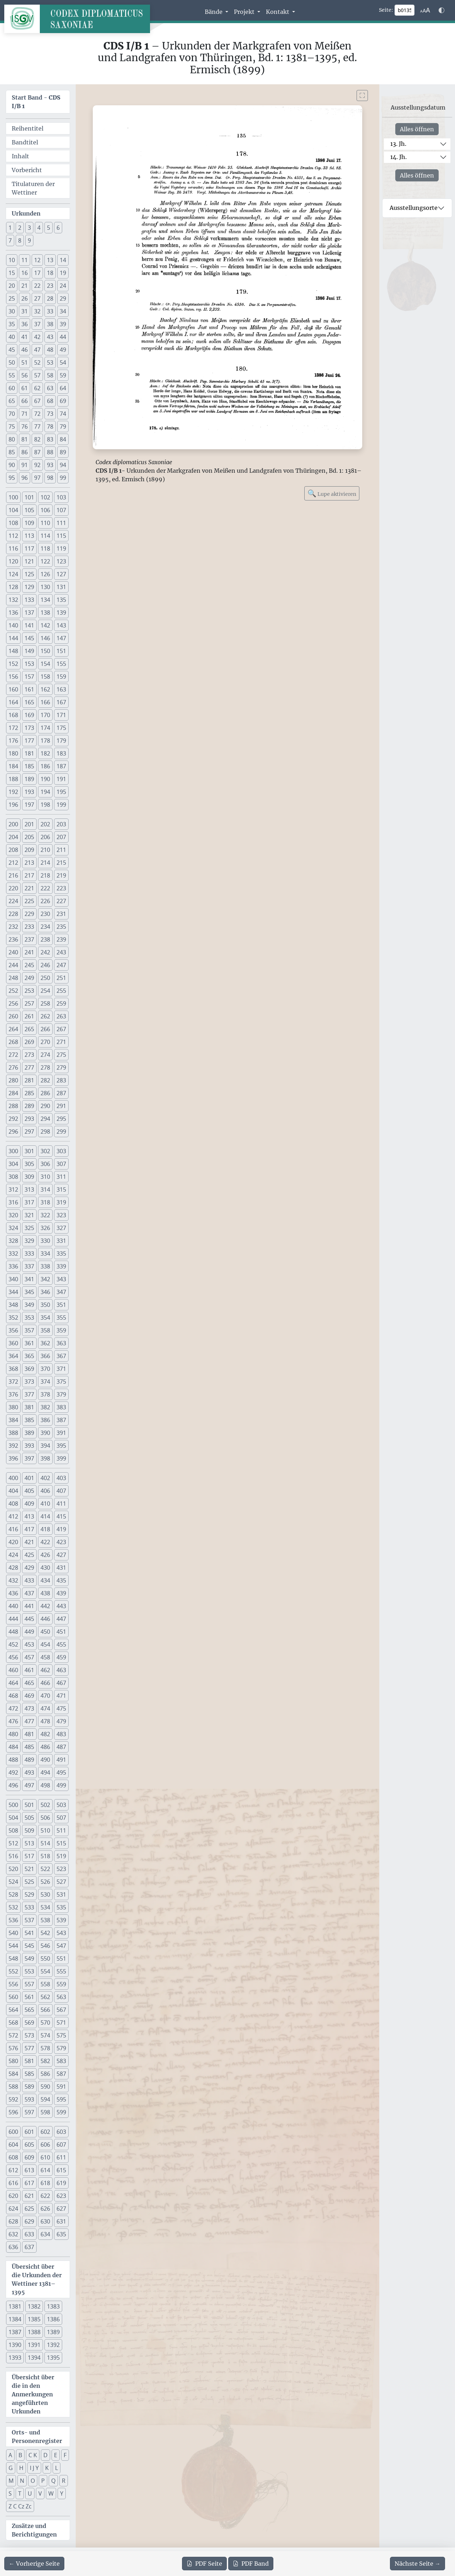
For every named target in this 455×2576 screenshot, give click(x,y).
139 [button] (61, 612)
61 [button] (24, 388)
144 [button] (13, 638)
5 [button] (48, 228)
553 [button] (29, 1971)
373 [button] (29, 1381)
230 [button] (45, 914)
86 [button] (24, 452)
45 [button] (12, 350)
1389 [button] (53, 2332)
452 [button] (13, 1644)
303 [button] (61, 1151)
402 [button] (45, 1478)
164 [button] (13, 702)
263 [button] (61, 1016)
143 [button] (61, 625)
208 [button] (13, 850)
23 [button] (50, 286)
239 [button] (61, 939)
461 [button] (29, 1670)
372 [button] (13, 1381)
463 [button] (61, 1670)
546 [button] (45, 1946)
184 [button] (13, 766)
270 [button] (45, 1042)
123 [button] (61, 561)
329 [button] (29, 1241)
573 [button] (29, 2035)
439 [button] (61, 1593)
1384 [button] (15, 2319)
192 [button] (13, 792)
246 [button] (45, 965)
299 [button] (61, 1131)
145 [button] (29, 638)
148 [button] (13, 651)
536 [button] (13, 1920)
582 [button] (45, 2061)
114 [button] (45, 536)
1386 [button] (53, 2319)
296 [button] (13, 1131)
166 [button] (45, 702)
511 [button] (61, 1830)
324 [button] (13, 1228)
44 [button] (63, 337)
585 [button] (29, 2074)
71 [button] (24, 414)
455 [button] (61, 1644)
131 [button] (61, 587)
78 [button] (50, 426)
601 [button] (29, 2132)
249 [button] (29, 978)
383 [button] (61, 1407)
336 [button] (13, 1266)
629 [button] (29, 2221)
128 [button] (13, 587)
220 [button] (13, 888)
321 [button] (29, 1215)
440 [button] (13, 1606)
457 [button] (29, 1657)
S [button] (10, 2493)
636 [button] (13, 2247)
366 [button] (45, 1356)
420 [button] (13, 1542)
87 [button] (37, 452)
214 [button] (45, 862)
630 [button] (45, 2221)
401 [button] (29, 1478)
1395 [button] (53, 2358)
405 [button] (29, 1491)
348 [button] (13, 1305)
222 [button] (45, 888)
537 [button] (29, 1920)
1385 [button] (34, 2319)
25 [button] (12, 298)
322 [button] (45, 1215)
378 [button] (45, 1394)
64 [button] (63, 388)
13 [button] (50, 260)
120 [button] (13, 561)
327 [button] (61, 1228)
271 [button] (61, 1042)
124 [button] (13, 574)
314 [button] (45, 1189)
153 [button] (29, 664)
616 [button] (13, 2183)
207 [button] (61, 837)
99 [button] (63, 478)
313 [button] (29, 1189)
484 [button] (13, 1747)
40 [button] (12, 337)
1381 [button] (15, 2306)
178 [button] (45, 740)
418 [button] (45, 1529)
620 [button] (13, 2196)
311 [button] (61, 1177)
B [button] (20, 2455)
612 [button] (13, 2170)
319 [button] (61, 1202)
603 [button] (61, 2132)
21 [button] (24, 286)
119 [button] (61, 548)
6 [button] (58, 228)
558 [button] (45, 1984)
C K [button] (32, 2455)
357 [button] (29, 1330)
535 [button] (61, 1907)
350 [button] (45, 1305)
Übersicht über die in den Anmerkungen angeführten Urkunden (33, 2394)
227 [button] (61, 901)
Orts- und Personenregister (37, 2436)
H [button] (21, 2468)
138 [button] (45, 612)
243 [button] (61, 952)
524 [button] (13, 1882)
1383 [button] (53, 2306)
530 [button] (45, 1894)
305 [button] (29, 1164)
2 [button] (19, 228)
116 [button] (13, 548)
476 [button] (13, 1721)
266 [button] (45, 1029)
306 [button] (45, 1164)
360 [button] (13, 1343)
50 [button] (12, 362)
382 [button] (45, 1407)
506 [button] (45, 1818)
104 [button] (13, 510)
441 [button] (29, 1606)
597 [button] (29, 2112)
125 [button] (29, 574)
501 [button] (29, 1805)
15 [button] (12, 273)
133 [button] (29, 600)
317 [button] (29, 1202)
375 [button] (61, 1381)
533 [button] (29, 1907)
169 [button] (29, 715)
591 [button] (61, 2086)
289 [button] (29, 1106)
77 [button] (37, 426)
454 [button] (45, 1644)
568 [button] (13, 2022)
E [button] (55, 2455)
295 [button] (61, 1119)
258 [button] (45, 1003)
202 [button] (45, 824)
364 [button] (13, 1356)
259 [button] (61, 1003)
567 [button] (61, 2010)
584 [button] (13, 2074)
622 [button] (45, 2196)
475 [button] (61, 1708)
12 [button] (37, 260)
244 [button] (13, 965)
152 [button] (13, 664)
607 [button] (61, 2144)
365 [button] (29, 1356)
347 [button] (61, 1292)
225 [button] (29, 901)
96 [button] (24, 478)
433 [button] (29, 1580)
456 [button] (13, 1657)
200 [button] (13, 824)
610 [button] (45, 2157)
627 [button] (61, 2208)
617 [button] (29, 2183)
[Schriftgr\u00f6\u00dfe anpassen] (425, 10)
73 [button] (50, 414)
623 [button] (61, 2196)
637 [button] (29, 2247)
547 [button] (61, 1946)
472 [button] (13, 1708)
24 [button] (63, 286)
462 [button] (45, 1670)
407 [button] (61, 1491)
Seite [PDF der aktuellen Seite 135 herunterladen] (204, 2563)
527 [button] (61, 1882)
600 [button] (13, 2132)
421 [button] (29, 1542)
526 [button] (45, 1882)
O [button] (33, 2481)
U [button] (30, 2493)
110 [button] (45, 523)
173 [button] (29, 728)
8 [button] (19, 240)
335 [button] (61, 1253)
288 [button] (13, 1106)
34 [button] (63, 311)
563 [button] (61, 1997)
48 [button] (50, 350)
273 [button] (29, 1055)
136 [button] (13, 612)
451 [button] (61, 1632)
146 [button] (45, 638)
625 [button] (29, 2208)
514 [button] (45, 1843)
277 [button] (29, 1067)
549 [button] (29, 1958)
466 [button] (45, 1683)
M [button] (11, 2481)
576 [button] (13, 2048)
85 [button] (12, 452)
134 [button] (45, 600)
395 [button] (61, 1445)
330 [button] (45, 1241)
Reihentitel (27, 128)
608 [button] (13, 2157)
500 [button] (13, 1805)
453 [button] (29, 1644)
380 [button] (13, 1407)
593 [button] (29, 2099)
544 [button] (13, 1946)
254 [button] (45, 991)
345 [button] (29, 1292)
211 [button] (61, 850)
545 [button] (29, 1946)
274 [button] (45, 1055)
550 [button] (45, 1958)
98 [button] (50, 478)
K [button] (47, 2468)
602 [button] (45, 2132)
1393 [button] (15, 2358)
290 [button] (45, 1106)
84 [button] (63, 439)
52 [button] (37, 362)
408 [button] (13, 1503)
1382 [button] (34, 2306)
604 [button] (13, 2144)
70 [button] (12, 414)
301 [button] (29, 1151)
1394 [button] (34, 2358)
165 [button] (29, 702)
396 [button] (13, 1458)
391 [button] (61, 1433)
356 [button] (13, 1330)
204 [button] (13, 837)
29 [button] (63, 298)
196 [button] (13, 805)
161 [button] (29, 689)
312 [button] (13, 1189)
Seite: (386, 10)
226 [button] (45, 901)
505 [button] (29, 1818)
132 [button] (13, 600)
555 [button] (61, 1971)
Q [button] (53, 2481)
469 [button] (29, 1696)
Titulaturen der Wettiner (33, 188)
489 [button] (29, 1760)
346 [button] (45, 1292)
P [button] (43, 2481)
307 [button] (61, 1164)
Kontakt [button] (278, 11)
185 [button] (29, 766)
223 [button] (61, 888)
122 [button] (45, 561)
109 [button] (29, 523)
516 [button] (13, 1856)
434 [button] (45, 1580)
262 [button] (45, 1016)
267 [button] (61, 1029)
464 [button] (13, 1683)
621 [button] (29, 2196)
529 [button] (29, 1894)
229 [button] (29, 914)
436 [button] (13, 1593)
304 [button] (13, 1164)
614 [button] (45, 2170)
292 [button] (13, 1119)
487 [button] (61, 1747)
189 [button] (29, 779)
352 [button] (13, 1317)
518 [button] (45, 1856)
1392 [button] (53, 2345)
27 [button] (37, 298)
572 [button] (13, 2035)
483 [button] (61, 1734)
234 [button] (45, 927)
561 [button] (29, 1997)
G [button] (11, 2468)
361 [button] (29, 1343)
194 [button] (45, 792)
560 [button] (13, 1997)
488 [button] (13, 1760)
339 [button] (61, 1266)
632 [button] (13, 2234)
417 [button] (29, 1529)
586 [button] (45, 2074)
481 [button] (29, 1734)
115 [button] (61, 536)
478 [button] (45, 1721)
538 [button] (45, 1920)
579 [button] (61, 2048)
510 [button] (45, 1830)
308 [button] (13, 1177)
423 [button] (61, 1542)
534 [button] (45, 1907)
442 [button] (45, 1606)
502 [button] (45, 1805)
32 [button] (37, 311)
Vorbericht (27, 170)
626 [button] (45, 2208)
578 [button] (45, 2048)
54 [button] (63, 362)
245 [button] (29, 965)
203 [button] (61, 824)
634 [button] (45, 2234)
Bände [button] (214, 11)
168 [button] (13, 715)
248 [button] (13, 978)
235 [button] (61, 927)
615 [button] (61, 2170)
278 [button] (45, 1067)
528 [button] (13, 1894)
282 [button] (45, 1080)
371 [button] (61, 1369)
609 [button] (29, 2157)
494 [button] (45, 1772)
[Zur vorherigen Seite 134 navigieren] (34, 2563)
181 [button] (29, 753)
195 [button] (61, 792)
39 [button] (63, 324)
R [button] (63, 2481)
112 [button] (13, 536)
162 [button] (45, 689)
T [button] (19, 2493)
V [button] (40, 2493)
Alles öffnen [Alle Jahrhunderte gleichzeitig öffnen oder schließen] (417, 129)
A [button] (10, 2455)
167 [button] (61, 702)
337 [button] (29, 1266)
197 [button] (29, 805)
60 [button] (12, 388)
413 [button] (29, 1516)
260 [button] (13, 1016)
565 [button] (29, 2010)
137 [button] (29, 612)
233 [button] (29, 927)
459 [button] (61, 1657)
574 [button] (45, 2035)
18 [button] (50, 273)
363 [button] (61, 1343)
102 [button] (45, 497)
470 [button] (45, 1696)
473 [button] (29, 1708)
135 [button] (61, 600)
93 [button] (50, 465)
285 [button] (29, 1093)
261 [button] (29, 1016)
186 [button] (45, 766)
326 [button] (45, 1228)
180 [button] (13, 753)
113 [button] (29, 536)
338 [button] (45, 1266)
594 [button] (45, 2099)
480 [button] (13, 1734)
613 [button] (29, 2170)
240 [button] (13, 952)
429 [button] (29, 1567)
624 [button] (13, 2208)
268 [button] (13, 1042)
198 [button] (45, 805)
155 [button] (61, 664)
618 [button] (45, 2183)
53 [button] (50, 362)
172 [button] (13, 728)
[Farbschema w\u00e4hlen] (441, 10)
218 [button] (45, 875)
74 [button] (63, 414)
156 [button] (13, 676)
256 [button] (13, 1003)
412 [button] (13, 1516)
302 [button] (45, 1151)
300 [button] (13, 1151)
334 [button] (45, 1253)
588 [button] (13, 2086)
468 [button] (13, 1696)
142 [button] (45, 625)
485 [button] (29, 1747)
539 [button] (61, 1920)
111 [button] (61, 523)
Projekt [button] (245, 11)
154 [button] (45, 664)
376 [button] (13, 1394)
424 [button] (13, 1555)
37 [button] (37, 324)
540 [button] (13, 1933)
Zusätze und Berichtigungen (34, 2530)
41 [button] (24, 337)
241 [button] (29, 952)
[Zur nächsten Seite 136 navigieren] (417, 2563)
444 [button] (13, 1619)
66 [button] (24, 401)
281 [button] (29, 1080)
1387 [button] (15, 2332)
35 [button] (12, 324)
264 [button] (13, 1029)
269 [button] (29, 1042)
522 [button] (45, 1869)
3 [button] (29, 228)
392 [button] (13, 1445)
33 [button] (50, 311)
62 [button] (37, 388)
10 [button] (12, 260)
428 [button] (13, 1567)
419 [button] (61, 1529)
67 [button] (37, 401)
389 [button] (29, 1433)
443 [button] (61, 1606)
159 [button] (61, 676)
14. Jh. (398, 156)
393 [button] (29, 1445)
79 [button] (63, 426)
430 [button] (45, 1567)
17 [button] (37, 273)
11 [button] (24, 260)
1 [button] (10, 228)
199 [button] (61, 805)
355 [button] (61, 1317)
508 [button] (13, 1830)
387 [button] (61, 1420)
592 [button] (13, 2099)
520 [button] (13, 1869)
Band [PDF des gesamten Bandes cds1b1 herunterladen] (251, 2563)
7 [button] (10, 240)
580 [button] (13, 2061)
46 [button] (24, 350)
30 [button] (12, 311)
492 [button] (13, 1772)
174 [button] (45, 728)
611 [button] (61, 2157)
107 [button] (61, 510)
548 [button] (13, 1958)
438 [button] (45, 1593)
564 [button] (13, 2010)
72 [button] (37, 414)
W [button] (51, 2493)
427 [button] (61, 1555)
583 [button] (61, 2061)
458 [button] (45, 1657)
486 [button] (45, 1747)
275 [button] (61, 1055)
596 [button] (13, 2112)
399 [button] (61, 1458)
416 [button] (13, 1529)
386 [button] (45, 1420)
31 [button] (24, 311)
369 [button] (29, 1369)
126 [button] (45, 574)
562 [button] (45, 1997)
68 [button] (50, 401)
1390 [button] (15, 2345)
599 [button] (61, 2112)
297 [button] (29, 1131)
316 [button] (13, 1202)
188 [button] (13, 779)
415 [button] (61, 1516)
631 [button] (61, 2221)
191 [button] (61, 779)
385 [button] (29, 1420)
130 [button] (45, 587)
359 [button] (61, 1330)
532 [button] (13, 1907)
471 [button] (61, 1696)
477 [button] (29, 1721)
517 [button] (29, 1856)
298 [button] (45, 1131)
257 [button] (29, 1003)
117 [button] (29, 548)
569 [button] (29, 2022)
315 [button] (61, 1189)
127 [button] (61, 574)
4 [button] (39, 228)
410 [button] (45, 1503)
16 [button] (24, 273)
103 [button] (61, 497)
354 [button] (45, 1317)
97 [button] (37, 478)
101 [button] (29, 497)
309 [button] (29, 1177)
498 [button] (45, 1785)
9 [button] (29, 240)
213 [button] (29, 862)
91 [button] (24, 465)
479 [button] (61, 1721)
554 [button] (45, 1971)
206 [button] (45, 837)
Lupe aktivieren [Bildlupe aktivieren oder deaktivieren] (331, 493)
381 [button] (29, 1407)
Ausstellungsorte (414, 207)
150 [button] (45, 651)
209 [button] (29, 850)
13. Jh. (398, 143)
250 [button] (45, 978)
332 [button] (13, 1253)
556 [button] (13, 1984)
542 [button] (45, 1933)
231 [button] (61, 914)
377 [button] (29, 1394)
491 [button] (61, 1760)
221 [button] (29, 888)
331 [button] (61, 1241)
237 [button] (29, 939)
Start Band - (36, 102)
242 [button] (45, 952)
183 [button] (61, 753)
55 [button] (12, 375)
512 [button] (13, 1843)
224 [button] (13, 901)
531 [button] (61, 1894)
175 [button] (61, 728)
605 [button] (29, 2144)
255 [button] (61, 991)
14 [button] (63, 260)
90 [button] (12, 465)
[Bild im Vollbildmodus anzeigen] (362, 95)
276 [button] (13, 1067)
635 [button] (61, 2234)
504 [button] (13, 1818)
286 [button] (45, 1093)
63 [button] (50, 388)
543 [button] (61, 1933)
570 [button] (45, 2022)
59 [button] (63, 375)
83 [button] (50, 439)
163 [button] (61, 689)
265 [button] (29, 1029)
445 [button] (29, 1619)
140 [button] (13, 625)
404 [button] (13, 1491)
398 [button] (45, 1458)
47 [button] (37, 350)
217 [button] (29, 875)
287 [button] (61, 1093)
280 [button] (13, 1080)
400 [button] (13, 1478)
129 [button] (29, 587)
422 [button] (45, 1542)
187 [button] (61, 766)
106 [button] (45, 510)
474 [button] (45, 1708)
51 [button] (24, 362)
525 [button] (29, 1882)
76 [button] (24, 426)
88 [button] (50, 452)
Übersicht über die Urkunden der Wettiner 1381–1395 (37, 2279)
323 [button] (61, 1215)
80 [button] (12, 439)
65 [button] (12, 401)
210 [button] (45, 850)
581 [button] (29, 2061)
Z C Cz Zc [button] (20, 2506)
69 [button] (63, 401)
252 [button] (13, 991)
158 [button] (45, 676)
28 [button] (50, 298)
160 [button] (13, 689)
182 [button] (45, 753)
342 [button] (45, 1279)
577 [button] (29, 2048)
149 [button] (29, 651)
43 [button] (50, 337)
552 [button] (13, 1971)
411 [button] (61, 1503)
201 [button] (29, 824)
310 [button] (45, 1177)
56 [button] (24, 375)
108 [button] (13, 523)
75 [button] (12, 426)
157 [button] (29, 676)
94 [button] (63, 465)
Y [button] (61, 2493)
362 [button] (45, 1343)
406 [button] (45, 1491)
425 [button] (29, 1555)
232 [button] (13, 927)
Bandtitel (25, 142)
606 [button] (45, 2144)
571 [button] (61, 2022)
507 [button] (61, 1818)
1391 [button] (34, 2345)
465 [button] (29, 1683)
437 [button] (29, 1593)
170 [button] (45, 715)
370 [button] (45, 1369)
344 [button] (13, 1292)
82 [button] (37, 439)
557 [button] (29, 1984)
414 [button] (45, 1516)
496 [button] (13, 1785)
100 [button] (13, 497)
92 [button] (37, 465)
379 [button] (61, 1394)
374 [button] (45, 1381)
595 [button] (61, 2099)
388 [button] (13, 1433)
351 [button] (61, 1305)
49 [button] (63, 350)
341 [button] (29, 1279)
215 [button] (61, 862)
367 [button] (61, 1356)
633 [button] (29, 2234)
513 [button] (29, 1843)
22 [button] (37, 286)
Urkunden (26, 213)
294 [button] (45, 1119)
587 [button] (61, 2074)
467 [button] (61, 1683)
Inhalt (20, 156)
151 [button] (61, 651)
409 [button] (29, 1503)
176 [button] (13, 740)
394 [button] (45, 1445)
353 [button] (29, 1317)
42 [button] (37, 337)
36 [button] (24, 324)
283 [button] (61, 1080)
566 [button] (45, 2010)
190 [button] (45, 779)
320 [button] (13, 1215)
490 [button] (45, 1760)
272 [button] (13, 1055)
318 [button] (45, 1202)
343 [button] (61, 1279)
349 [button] (29, 1305)
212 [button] (13, 862)
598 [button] (45, 2112)
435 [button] (61, 1580)
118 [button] (45, 548)
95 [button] (12, 478)
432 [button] (13, 1580)
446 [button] (45, 1619)
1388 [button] (34, 2332)
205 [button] (29, 837)
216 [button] (13, 875)
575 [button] (61, 2035)
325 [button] (29, 1228)
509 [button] (29, 1830)
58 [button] (50, 375)
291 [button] (61, 1106)
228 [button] (13, 914)
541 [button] (29, 1933)
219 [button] (61, 875)
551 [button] (61, 1958)
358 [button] (45, 1330)
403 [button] (61, 1478)
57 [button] (37, 375)
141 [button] (29, 625)
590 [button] (45, 2086)
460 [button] (13, 1670)
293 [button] (29, 1119)
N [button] (22, 2481)
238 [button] (45, 939)
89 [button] (63, 452)
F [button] (65, 2455)
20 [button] (12, 286)
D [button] (45, 2455)
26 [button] (24, 298)
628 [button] (13, 2221)
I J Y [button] (34, 2468)
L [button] (56, 2468)
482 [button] (45, 1734)
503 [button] (61, 1805)
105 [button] (29, 510)
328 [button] (13, 1241)
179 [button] (61, 740)
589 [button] (29, 2086)
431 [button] (61, 1567)
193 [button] (29, 792)
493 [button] (29, 1772)
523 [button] (61, 1869)
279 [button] (61, 1067)
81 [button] (24, 439)
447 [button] (61, 1619)
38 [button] (50, 324)
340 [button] (13, 1279)
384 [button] (13, 1420)
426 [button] (45, 1555)
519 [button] (61, 1856)
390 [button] (45, 1433)
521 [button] (29, 1869)
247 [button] (61, 965)
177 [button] (29, 740)
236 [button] (13, 939)
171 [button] (61, 715)
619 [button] (61, 2183)
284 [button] (13, 1093)
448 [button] (13, 1632)
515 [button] (61, 1843)
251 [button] (61, 978)
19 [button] (63, 273)
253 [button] (29, 991)
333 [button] (29, 1253)
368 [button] (13, 1369)
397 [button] (29, 1458)
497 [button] (29, 1785)
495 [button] (61, 1772)
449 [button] (29, 1632)
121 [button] (29, 561)
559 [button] (61, 1984)
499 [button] (61, 1785)
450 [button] (45, 1632)
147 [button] (61, 638)
